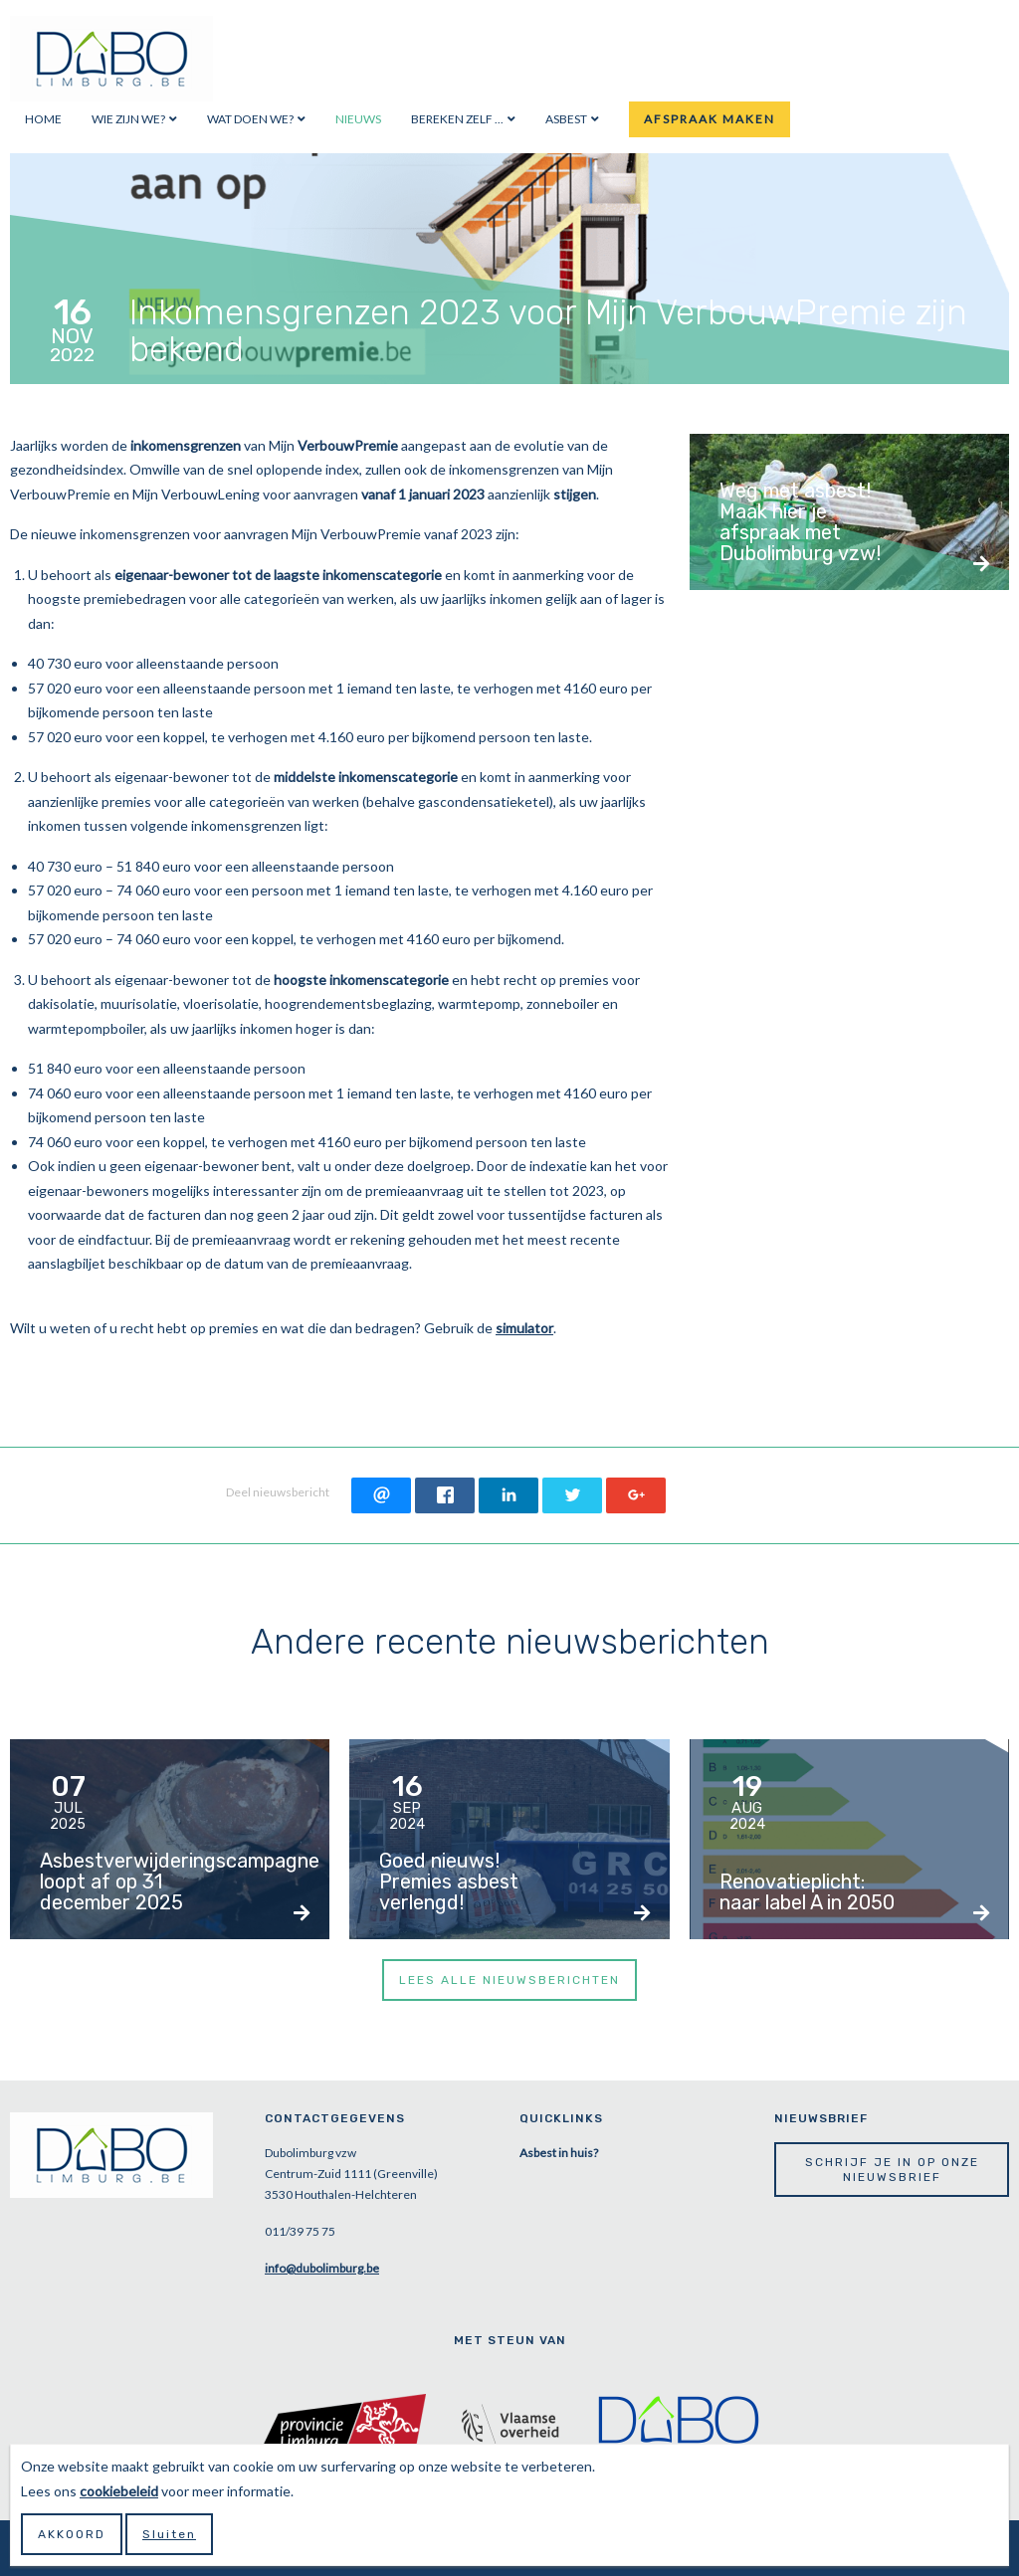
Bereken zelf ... (457, 118)
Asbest (566, 118)
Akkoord (71, 2534)
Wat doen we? (250, 118)
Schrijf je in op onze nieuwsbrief (892, 2169)
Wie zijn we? (128, 118)
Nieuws (358, 118)
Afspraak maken (709, 118)
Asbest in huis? (558, 2152)
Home (43, 118)
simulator (524, 1327)
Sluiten (169, 2534)
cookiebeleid (119, 2490)
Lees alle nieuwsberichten (509, 1980)
